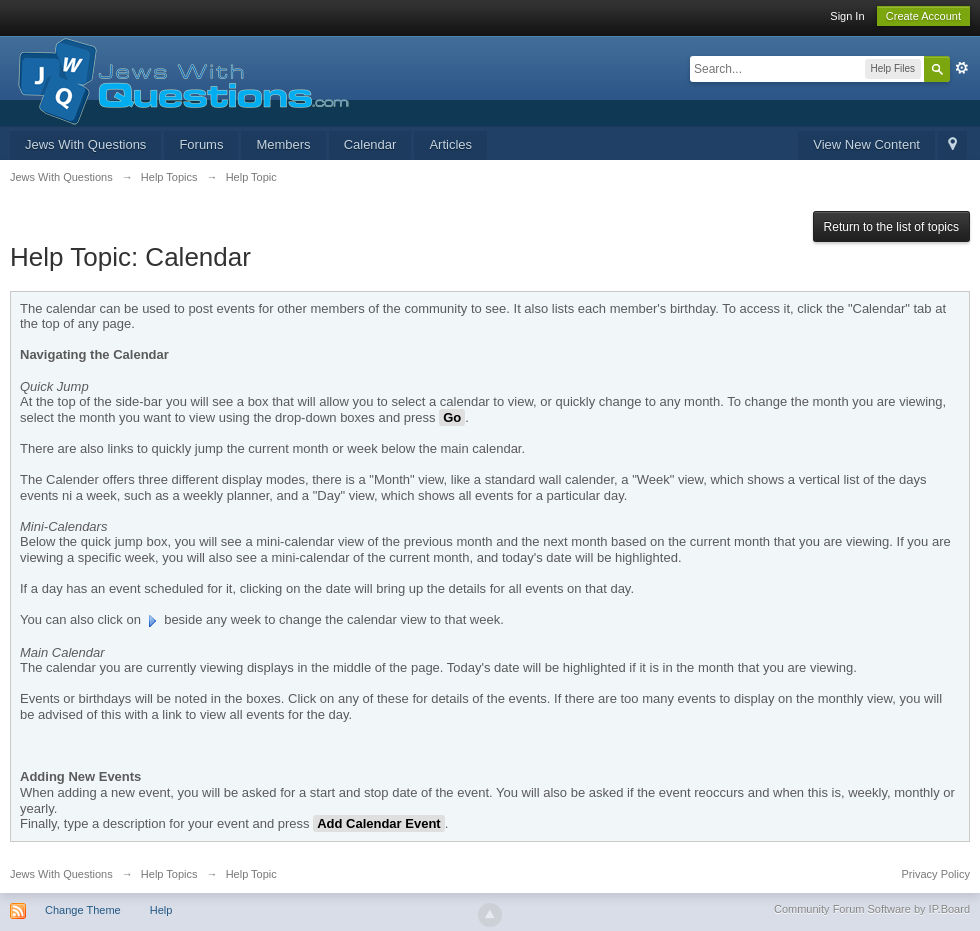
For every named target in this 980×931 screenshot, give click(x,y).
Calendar (370, 144)
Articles (450, 144)
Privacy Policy (936, 874)
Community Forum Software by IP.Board (872, 909)
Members (283, 144)
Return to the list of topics (891, 227)
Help (161, 910)
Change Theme (83, 910)
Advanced (962, 68)
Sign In (847, 16)
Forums (201, 144)
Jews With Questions (85, 144)
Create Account (923, 16)
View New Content (866, 144)
